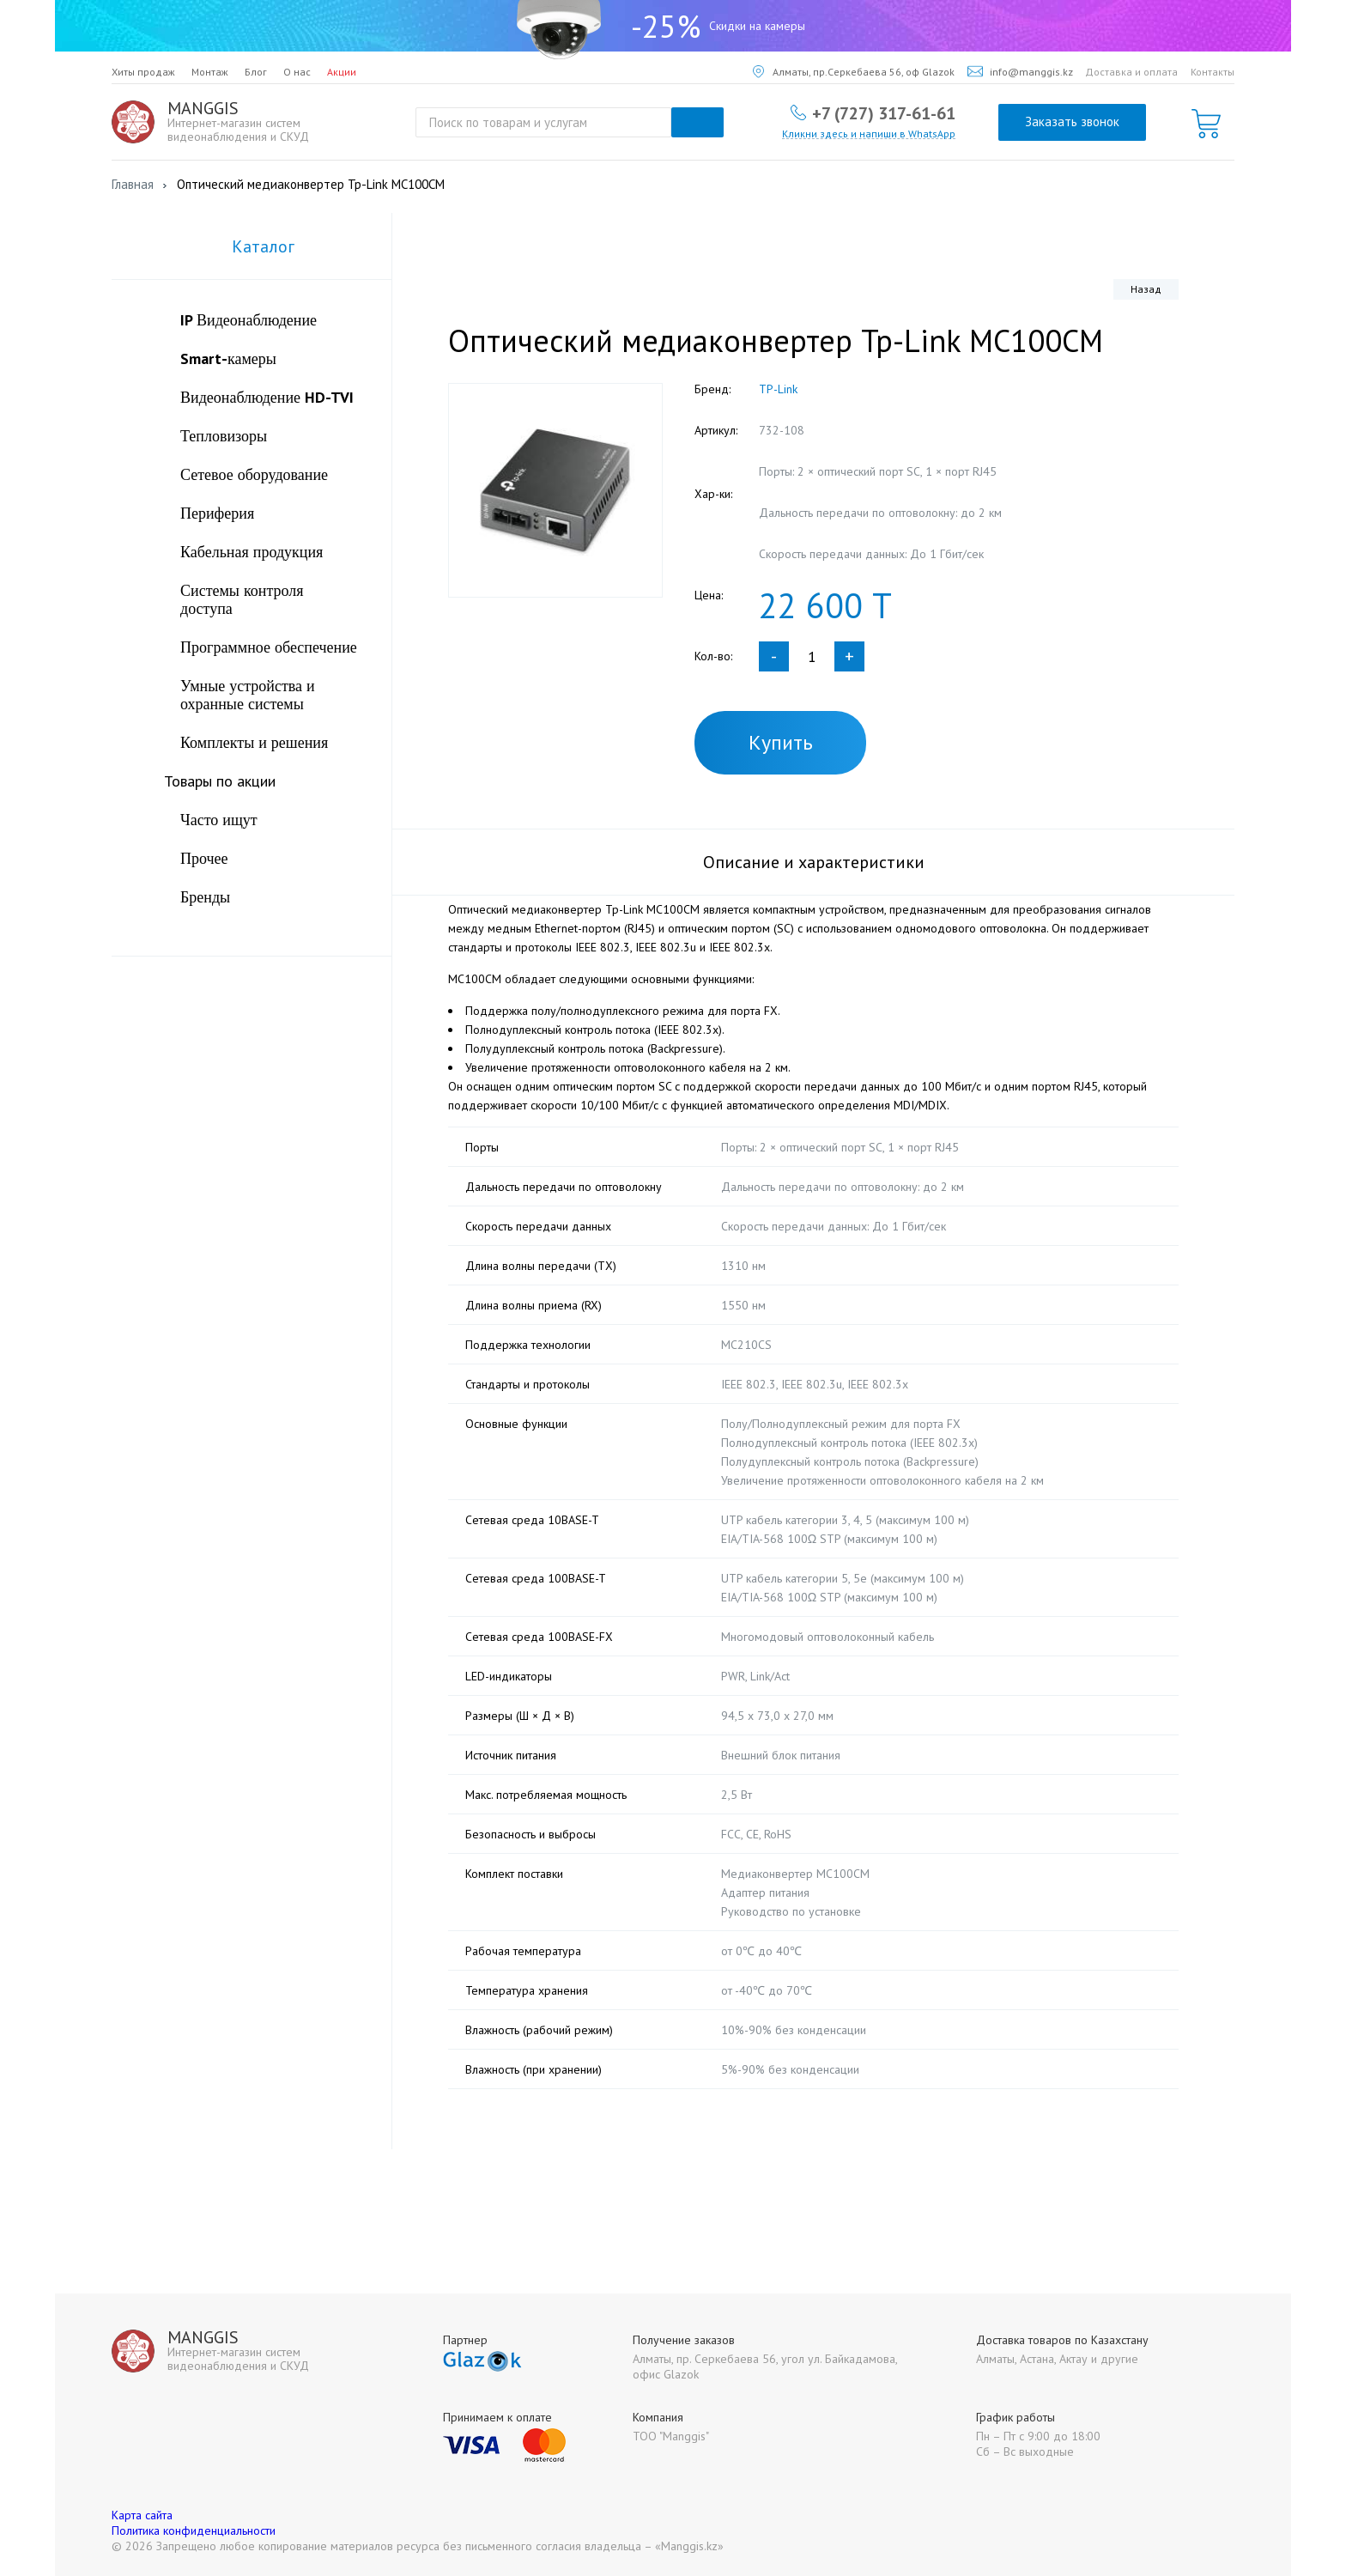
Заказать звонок (1072, 121)
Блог (256, 71)
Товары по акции (220, 781)
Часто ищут (219, 820)
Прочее (204, 858)
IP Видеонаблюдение (248, 320)
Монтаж (209, 71)
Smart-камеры (228, 358)
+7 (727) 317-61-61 (883, 112)
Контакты (1212, 71)
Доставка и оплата (1131, 71)
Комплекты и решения (254, 742)
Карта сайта (142, 2515)
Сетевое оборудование (254, 474)
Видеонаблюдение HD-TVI (267, 397)
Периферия (217, 513)
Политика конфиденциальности (194, 2530)
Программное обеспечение (268, 647)
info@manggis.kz (1020, 71)
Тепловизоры (223, 436)
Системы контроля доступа (242, 599)
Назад (1146, 289)
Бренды (205, 897)
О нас (297, 71)
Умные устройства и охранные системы (247, 695)
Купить (781, 742)
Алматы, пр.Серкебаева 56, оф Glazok (854, 71)
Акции (341, 71)
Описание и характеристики (814, 862)
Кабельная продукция (251, 552)
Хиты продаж (143, 71)
